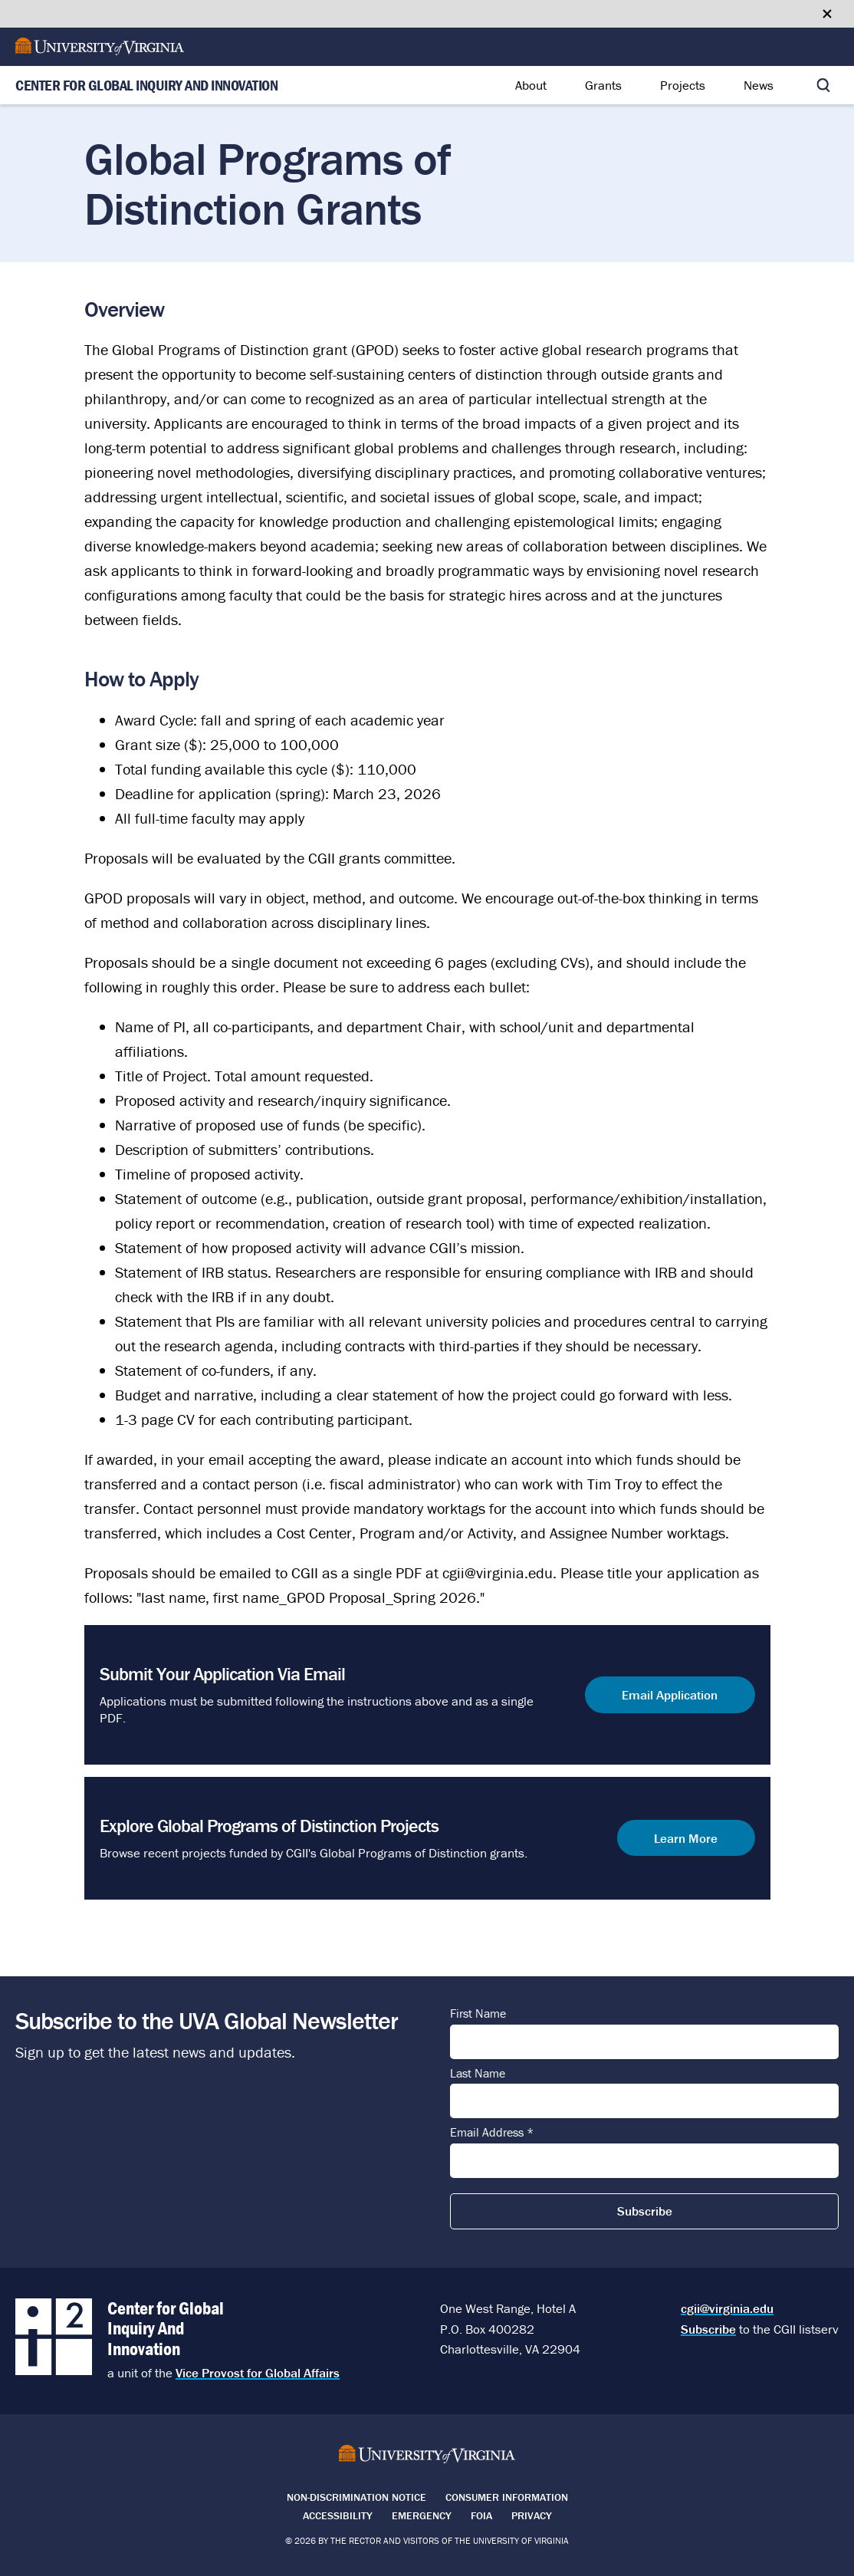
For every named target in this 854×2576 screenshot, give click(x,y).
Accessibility (338, 2515)
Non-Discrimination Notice (356, 2497)
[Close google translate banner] (827, 13)
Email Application (670, 1694)
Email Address (492, 2133)
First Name (478, 2014)
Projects (682, 85)
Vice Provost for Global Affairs (258, 2372)
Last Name (477, 2074)
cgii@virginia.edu (727, 2308)
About (531, 85)
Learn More (686, 1838)
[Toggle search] (823, 85)
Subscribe (708, 2329)
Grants (603, 85)
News (759, 85)
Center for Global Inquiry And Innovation (146, 85)
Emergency (422, 2515)
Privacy (531, 2515)
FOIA (481, 2515)
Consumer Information (506, 2497)
